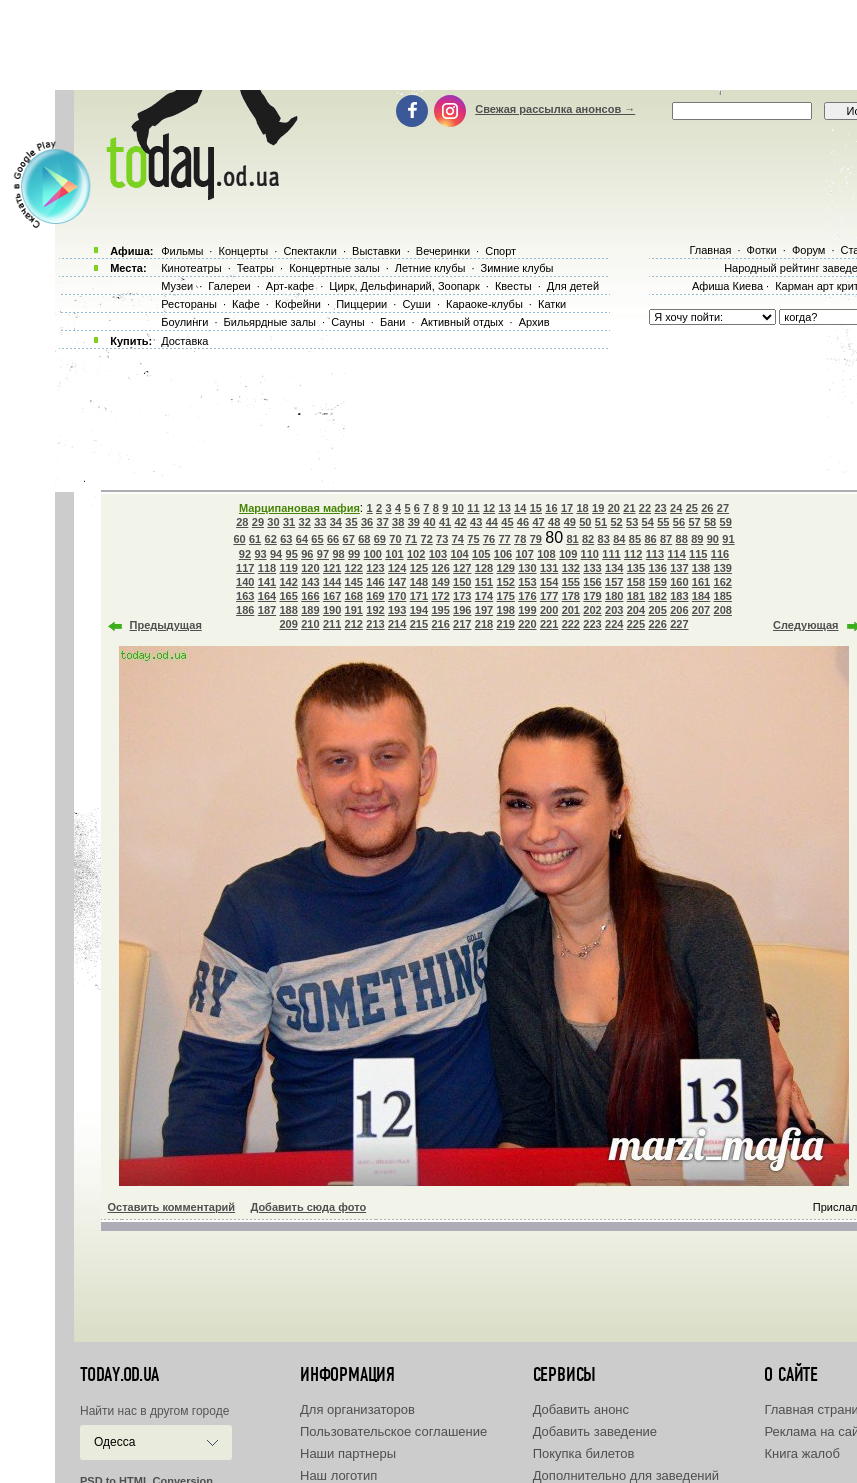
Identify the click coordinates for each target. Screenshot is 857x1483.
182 (657, 596)
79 (536, 539)
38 (398, 522)
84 (619, 539)
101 (394, 554)
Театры (255, 268)
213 (375, 624)
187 (267, 610)
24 (676, 508)
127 (462, 568)
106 (503, 554)
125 (419, 568)
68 (364, 539)
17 (567, 508)
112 (633, 554)
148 (419, 582)
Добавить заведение (595, 1431)
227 (679, 624)
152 (506, 582)
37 (383, 522)
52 (616, 522)
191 (354, 610)
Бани (393, 322)
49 (570, 522)
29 (258, 522)
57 (694, 522)
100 (373, 554)
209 (288, 624)
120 (310, 568)
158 (636, 582)
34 (336, 522)
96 (307, 554)
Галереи (229, 286)
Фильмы (182, 251)
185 (723, 596)
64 (302, 539)
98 (338, 554)
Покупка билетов (584, 1453)
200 (549, 610)
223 (592, 624)
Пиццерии (361, 304)
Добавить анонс (581, 1409)
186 (245, 610)
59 (726, 522)
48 (554, 522)
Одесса (114, 1442)
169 (375, 596)
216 (440, 624)
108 (546, 554)
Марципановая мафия (299, 508)
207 (701, 610)
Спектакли (310, 251)
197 (484, 610)
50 (585, 522)
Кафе (246, 304)
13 (505, 508)
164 (267, 596)
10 (458, 508)
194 (419, 610)
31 (289, 522)
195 (440, 610)
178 (571, 596)
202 (592, 610)
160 (679, 582)
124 (397, 568)
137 (679, 568)
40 (429, 522)
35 (351, 522)
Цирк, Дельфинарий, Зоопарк (404, 286)
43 (476, 522)
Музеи (177, 286)
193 (397, 610)
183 (679, 596)
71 (411, 539)
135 (636, 568)
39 (414, 522)
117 (245, 568)
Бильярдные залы (270, 322)
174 (484, 596)
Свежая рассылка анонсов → (555, 109)
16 (551, 508)
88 (682, 539)
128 (484, 568)
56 (679, 522)
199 (527, 610)
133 (592, 568)
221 (549, 624)
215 (419, 624)
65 (317, 539)
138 (701, 568)
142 (288, 582)
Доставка (184, 341)
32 (305, 522)
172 (440, 596)
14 (520, 508)
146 (375, 582)
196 (462, 610)
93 (260, 554)
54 (648, 522)
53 (632, 522)
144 (332, 582)
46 (523, 522)
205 (657, 610)
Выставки (376, 251)
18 (582, 508)
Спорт (500, 251)
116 (720, 554)
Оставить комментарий (172, 1207)
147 (397, 582)
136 (657, 568)
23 (660, 508)
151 (484, 582)
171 (419, 596)
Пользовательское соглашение (393, 1431)
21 (629, 508)
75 (473, 539)
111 (611, 554)
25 (692, 508)
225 (636, 624)
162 (723, 582)
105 (481, 554)
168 (354, 596)
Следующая (805, 625)
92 (245, 554)
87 (666, 539)
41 (445, 522)
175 (506, 596)
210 (310, 624)
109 (568, 554)
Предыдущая (166, 625)
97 (323, 554)
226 (657, 624)
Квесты (513, 286)
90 (713, 539)
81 (572, 539)
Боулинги (184, 322)
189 (310, 610)
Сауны (348, 322)
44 (492, 522)
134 (614, 568)
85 (635, 539)
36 (367, 522)
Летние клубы (430, 268)
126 (440, 568)
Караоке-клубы (484, 304)
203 (614, 610)
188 (288, 610)
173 (462, 596)
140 (245, 582)
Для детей (573, 286)
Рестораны (189, 304)
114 (676, 554)
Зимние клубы (517, 268)
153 (527, 582)
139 (723, 568)
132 (571, 568)
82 (588, 539)
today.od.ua (119, 1375)
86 (650, 539)
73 (442, 539)
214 (397, 624)
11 (473, 508)
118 (267, 568)
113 (655, 554)
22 (645, 508)
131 (549, 568)
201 (571, 610)
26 (707, 508)
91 (728, 539)
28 (242, 522)
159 (657, 582)
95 (292, 554)
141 (267, 582)
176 (527, 596)
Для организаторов (357, 1409)
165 (288, 596)
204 (636, 610)
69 (380, 539)
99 (354, 554)
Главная (710, 250)
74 (458, 539)
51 (601, 522)
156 (592, 582)
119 (288, 568)
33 (320, 522)
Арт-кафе (290, 286)
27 (723, 508)
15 (536, 508)
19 (598, 508)
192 (375, 610)
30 (273, 522)
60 (239, 539)
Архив (534, 322)
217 (462, 624)
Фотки (762, 250)
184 (701, 596)
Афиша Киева (727, 286)
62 (271, 539)
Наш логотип (338, 1475)
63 (286, 539)
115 (698, 554)
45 (507, 522)
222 (571, 624)
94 (276, 554)
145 (354, 582)
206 (679, 610)
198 (506, 610)
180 (614, 596)
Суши (416, 304)
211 (332, 624)
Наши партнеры (348, 1453)
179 (592, 596)
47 (538, 522)
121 (332, 568)
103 (438, 554)
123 (375, 568)
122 (354, 568)
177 (549, 596)
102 (416, 554)
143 (310, 582)
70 (395, 539)
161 (701, 582)
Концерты (243, 251)
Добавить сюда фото (308, 1207)
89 (697, 539)
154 (549, 582)
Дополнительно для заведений (626, 1475)
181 (636, 596)
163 (245, 596)
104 (459, 554)
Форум (808, 250)
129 (506, 568)
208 (723, 610)
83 (604, 539)
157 (614, 582)
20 (614, 508)
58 (710, 522)
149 (440, 582)
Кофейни (298, 304)
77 (504, 539)
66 (333, 539)
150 (462, 582)
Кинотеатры (191, 268)
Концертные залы (334, 268)
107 (524, 554)
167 (332, 596)
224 (614, 624)
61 (255, 539)
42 (460, 522)
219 (506, 624)
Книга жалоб (802, 1453)
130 (527, 568)
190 (332, 610)
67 (349, 539)
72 (427, 539)
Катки (552, 304)
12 (489, 508)
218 (484, 624)
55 (663, 522)
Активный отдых (462, 322)
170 (397, 596)
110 (590, 554)
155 (571, 582)
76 (489, 539)
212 (354, 624)
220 (527, 624)
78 (520, 539)
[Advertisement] (448, 45)
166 (310, 596)
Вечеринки (443, 251)
